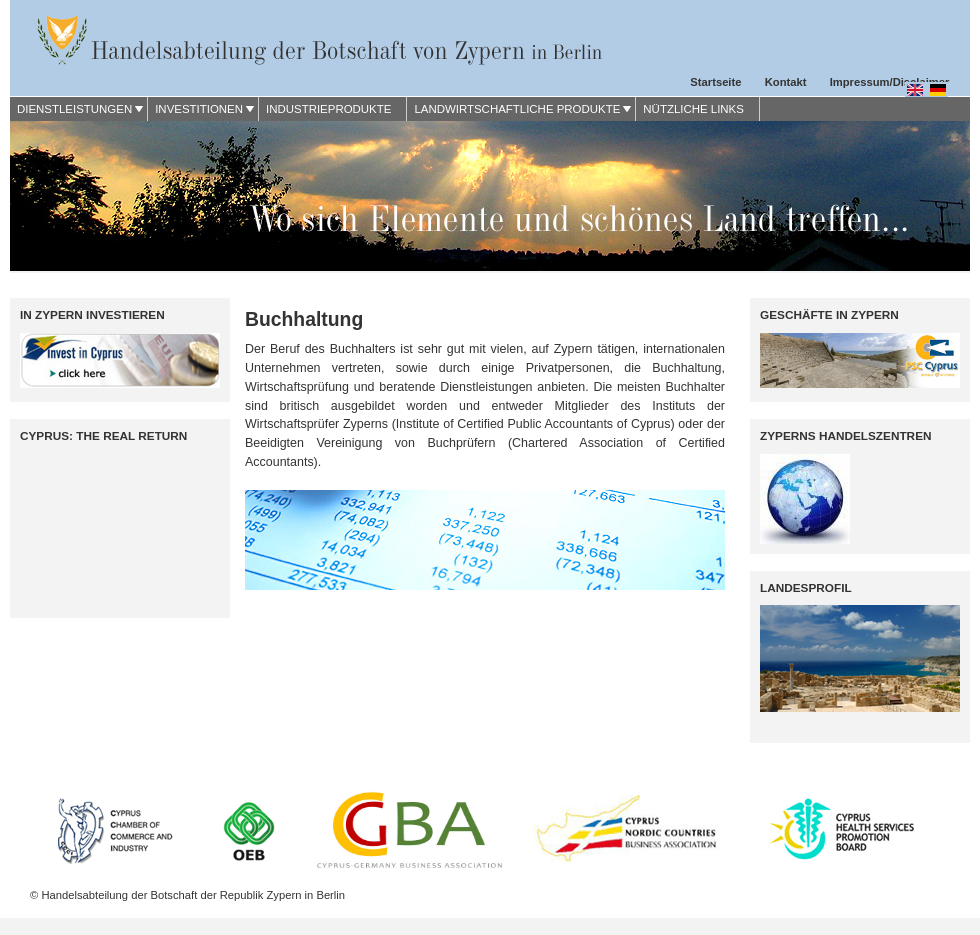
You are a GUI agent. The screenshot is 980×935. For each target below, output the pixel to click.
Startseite (715, 82)
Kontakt (786, 82)
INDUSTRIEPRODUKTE (328, 109)
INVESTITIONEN (199, 109)
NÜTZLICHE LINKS (693, 109)
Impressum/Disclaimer (890, 82)
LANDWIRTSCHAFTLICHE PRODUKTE (517, 109)
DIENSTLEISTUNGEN (74, 109)
